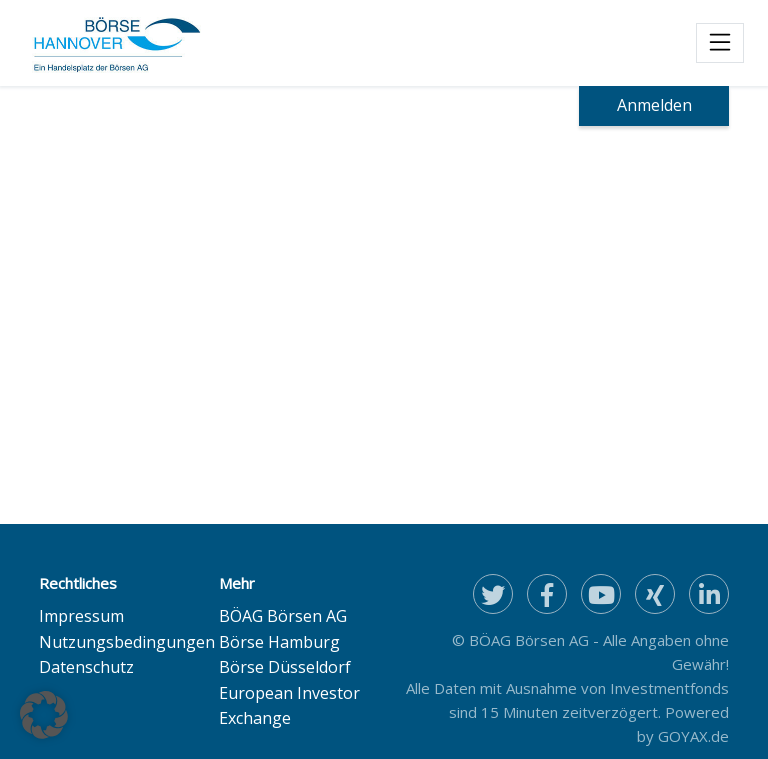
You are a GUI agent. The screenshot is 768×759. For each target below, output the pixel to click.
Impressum (81, 616)
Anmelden (654, 105)
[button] (44, 715)
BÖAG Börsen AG (283, 616)
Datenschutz (86, 667)
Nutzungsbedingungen (127, 642)
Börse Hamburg (279, 642)
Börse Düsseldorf (285, 667)
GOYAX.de (693, 736)
